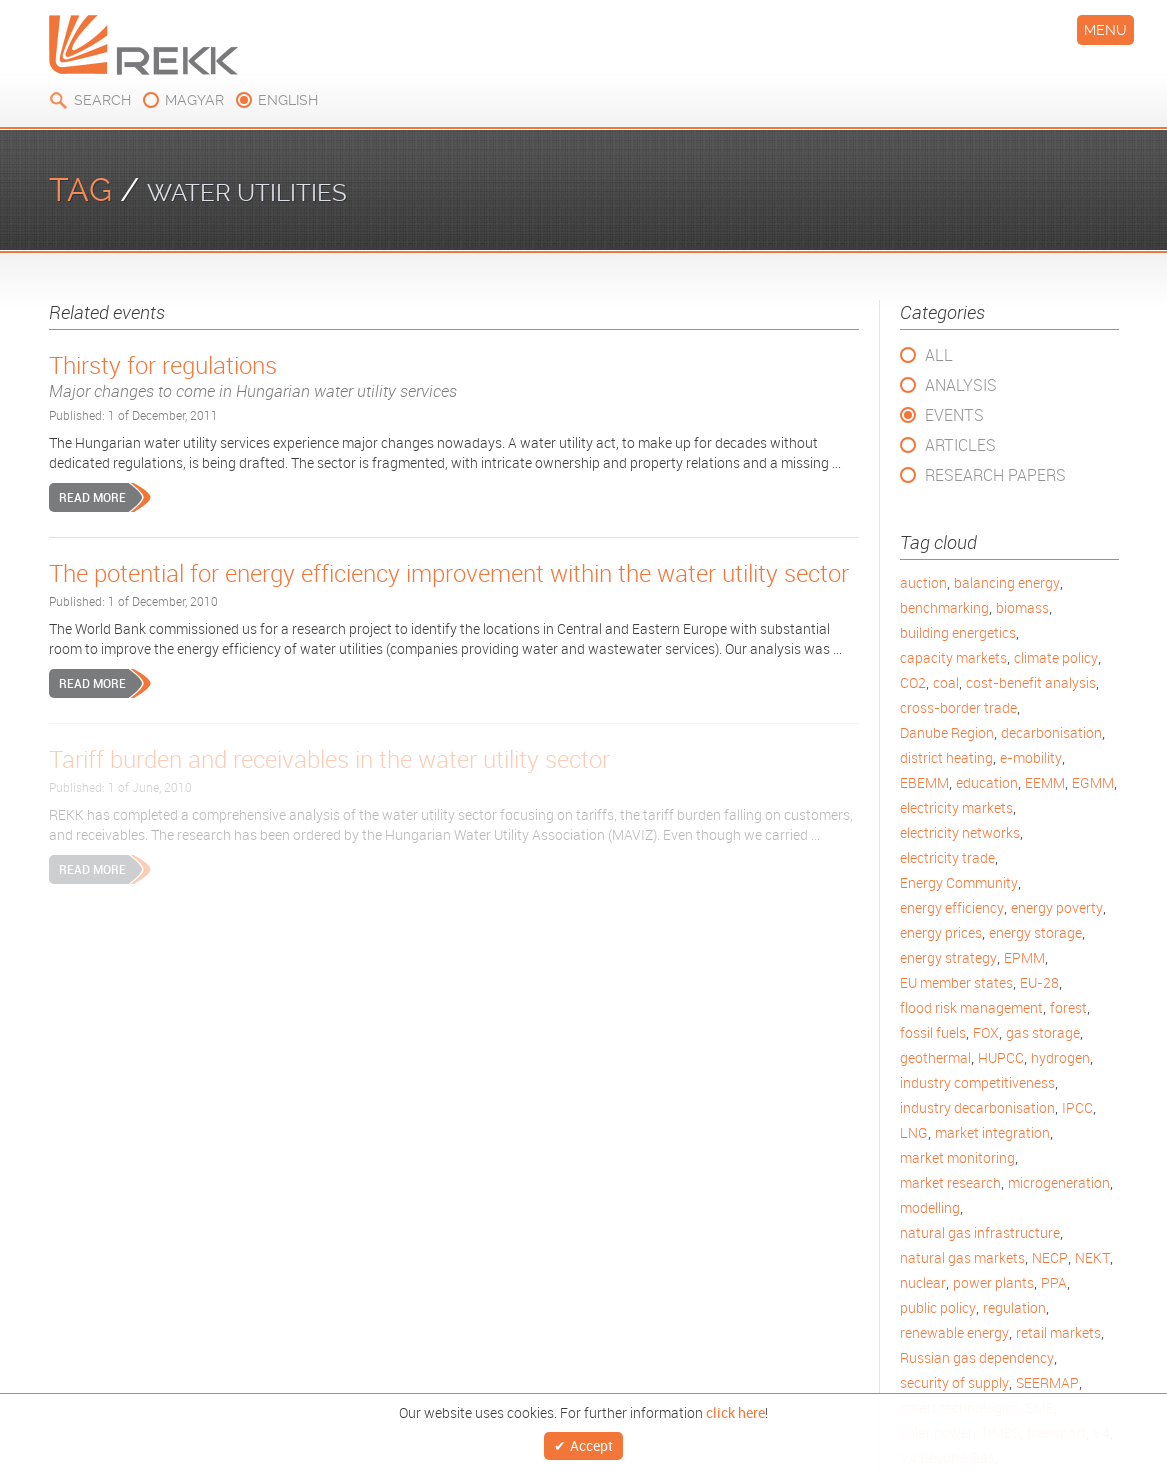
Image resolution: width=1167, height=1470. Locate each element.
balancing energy (1007, 582)
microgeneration (1059, 1182)
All (939, 355)
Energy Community (959, 882)
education (987, 782)
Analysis (961, 385)
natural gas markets (962, 1257)
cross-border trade (958, 707)
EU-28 (1039, 982)
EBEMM (924, 782)
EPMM (1024, 957)
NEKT (1092, 1257)
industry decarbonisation (977, 1107)
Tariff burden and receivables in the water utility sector (329, 759)
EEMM (1045, 782)
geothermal (935, 1057)
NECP (1050, 1257)
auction (923, 582)
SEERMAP (1047, 1382)
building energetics (958, 632)
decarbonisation (1051, 732)
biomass (1022, 607)
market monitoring (957, 1157)
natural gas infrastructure (980, 1232)
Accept (591, 1442)
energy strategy (948, 957)
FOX (986, 1032)
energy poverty (1057, 907)
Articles (960, 445)
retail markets (1058, 1332)
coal (946, 682)
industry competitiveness (977, 1082)
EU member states (956, 982)
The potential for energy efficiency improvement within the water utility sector (449, 573)
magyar (194, 100)
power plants (993, 1282)
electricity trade (947, 857)
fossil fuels (933, 1032)
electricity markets (956, 807)
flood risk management (971, 1007)
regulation (1014, 1307)
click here (735, 1407)
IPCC (1077, 1107)
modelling (930, 1207)
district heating (946, 757)
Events (954, 415)
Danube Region (947, 732)
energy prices (941, 932)
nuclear (923, 1282)
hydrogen (1060, 1057)
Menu (1105, 30)
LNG (914, 1132)
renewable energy (954, 1332)
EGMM (1093, 782)
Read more (92, 497)
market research (950, 1182)
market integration (992, 1132)
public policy (938, 1307)
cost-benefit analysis (1031, 682)
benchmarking (944, 607)
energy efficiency (952, 907)
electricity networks (960, 832)
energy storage (1035, 932)
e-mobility (1031, 757)
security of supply (954, 1382)
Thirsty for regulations (454, 376)
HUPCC (1001, 1057)
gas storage (1043, 1032)
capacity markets (953, 657)
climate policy (1056, 657)
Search (102, 100)
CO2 (913, 682)
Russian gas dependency (977, 1357)
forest (1068, 1007)
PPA (1054, 1282)
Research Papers (995, 475)
